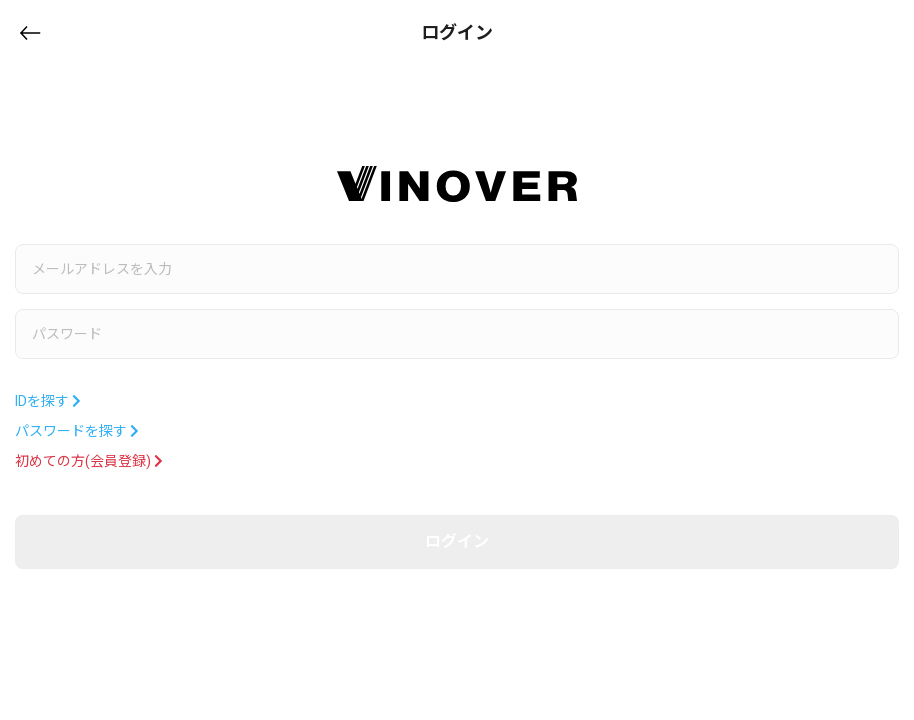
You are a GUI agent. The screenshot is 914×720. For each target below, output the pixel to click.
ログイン (456, 541)
